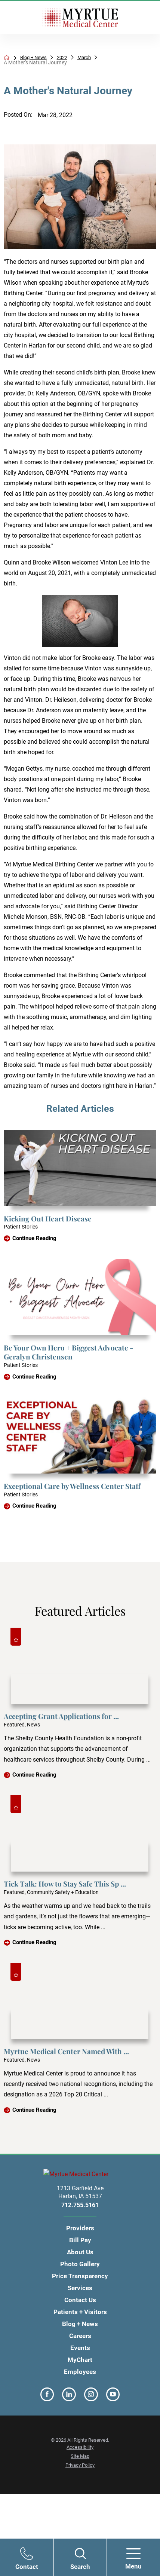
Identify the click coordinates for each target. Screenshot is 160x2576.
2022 (70, 57)
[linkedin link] (69, 2396)
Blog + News (40, 57)
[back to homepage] (7, 58)
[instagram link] (91, 2396)
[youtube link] (113, 2396)
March (94, 57)
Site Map (80, 2457)
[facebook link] (47, 2396)
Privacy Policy (80, 2466)
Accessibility (80, 2448)
